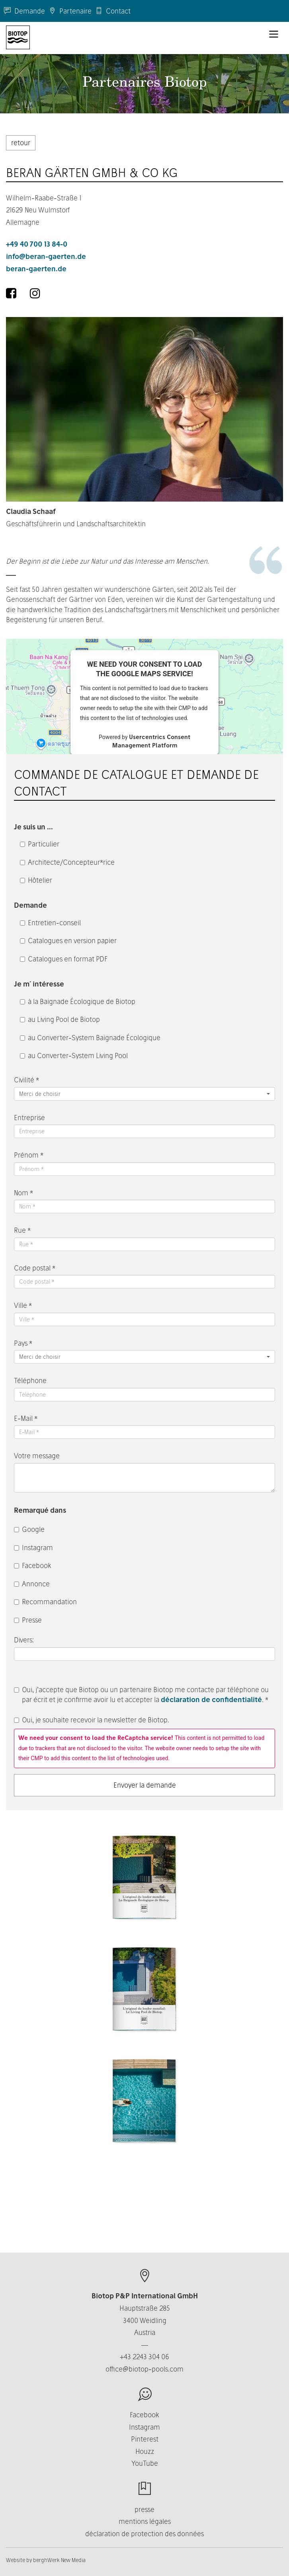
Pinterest (144, 2439)
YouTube (144, 2463)
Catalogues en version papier (68, 940)
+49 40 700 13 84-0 (36, 244)
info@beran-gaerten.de (46, 256)
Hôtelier (36, 880)
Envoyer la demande (144, 1785)
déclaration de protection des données (144, 2533)
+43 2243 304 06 (144, 2356)
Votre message (37, 1455)
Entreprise (29, 1117)
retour (20, 142)
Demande (24, 11)
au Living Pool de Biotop (60, 1019)
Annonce (32, 1584)
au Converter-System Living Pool (74, 1055)
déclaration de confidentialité (211, 1699)
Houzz (144, 2451)
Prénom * (28, 1155)
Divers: (24, 1640)
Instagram (33, 1547)
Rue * (22, 1230)
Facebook (32, 1565)
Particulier (39, 844)
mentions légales (145, 2521)
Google (29, 1529)
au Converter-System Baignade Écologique (90, 1037)
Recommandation (45, 1601)
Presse (28, 1620)
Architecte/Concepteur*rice (67, 862)
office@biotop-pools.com (144, 2369)
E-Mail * (25, 1418)
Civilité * (26, 1080)
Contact (113, 11)
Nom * (23, 1193)
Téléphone (30, 1380)
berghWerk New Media (59, 2560)
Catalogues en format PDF (63, 959)
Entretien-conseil (50, 922)
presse (144, 2509)
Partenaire (70, 11)
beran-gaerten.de (36, 269)
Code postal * (34, 1268)
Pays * (23, 1343)
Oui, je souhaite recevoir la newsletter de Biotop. (91, 1720)
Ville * (23, 1305)
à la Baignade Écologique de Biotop (77, 1001)
